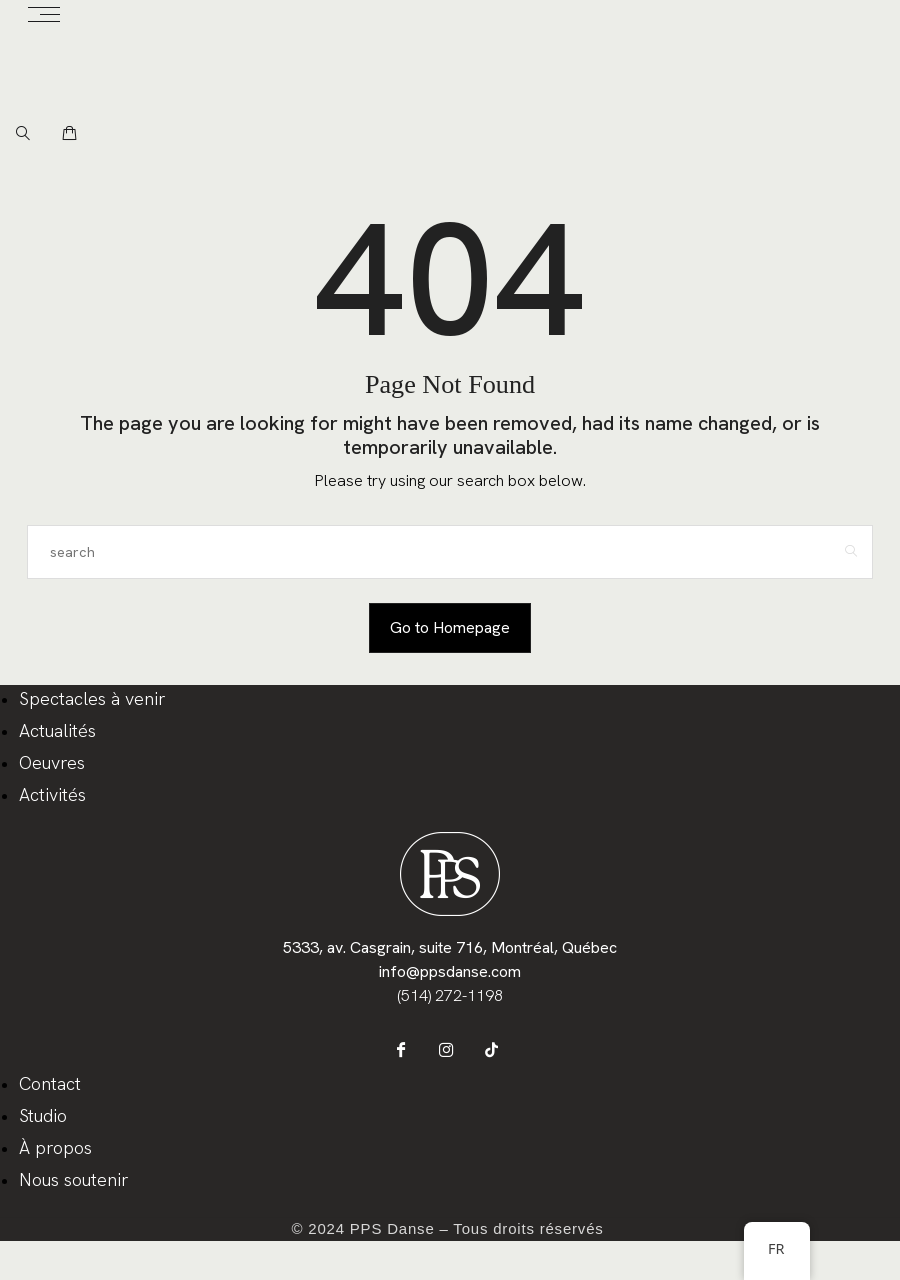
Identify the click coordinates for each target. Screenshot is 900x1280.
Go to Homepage (450, 627)
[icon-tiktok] (490, 1053)
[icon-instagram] (450, 1053)
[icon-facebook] (410, 1053)
